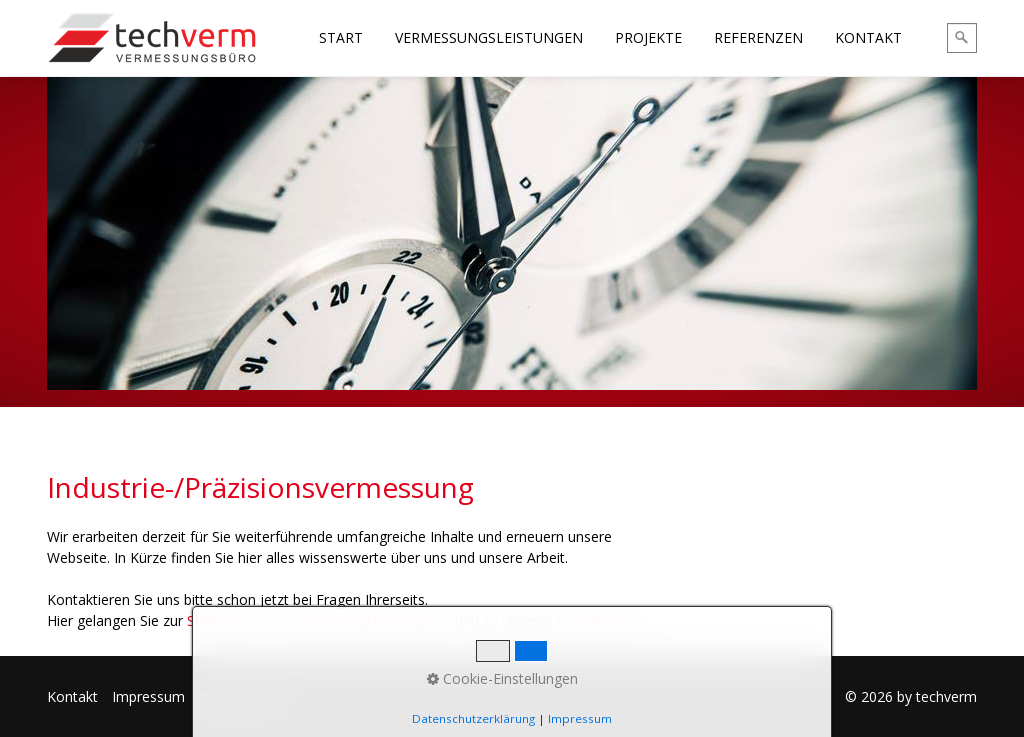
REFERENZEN (758, 37)
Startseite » (223, 620)
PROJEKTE (648, 37)
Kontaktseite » (601, 620)
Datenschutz (240, 696)
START (341, 37)
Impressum (148, 696)
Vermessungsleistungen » (369, 620)
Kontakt (72, 696)
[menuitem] (342, 38)
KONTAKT (868, 37)
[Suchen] (962, 38)
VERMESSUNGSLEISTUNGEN (489, 37)
